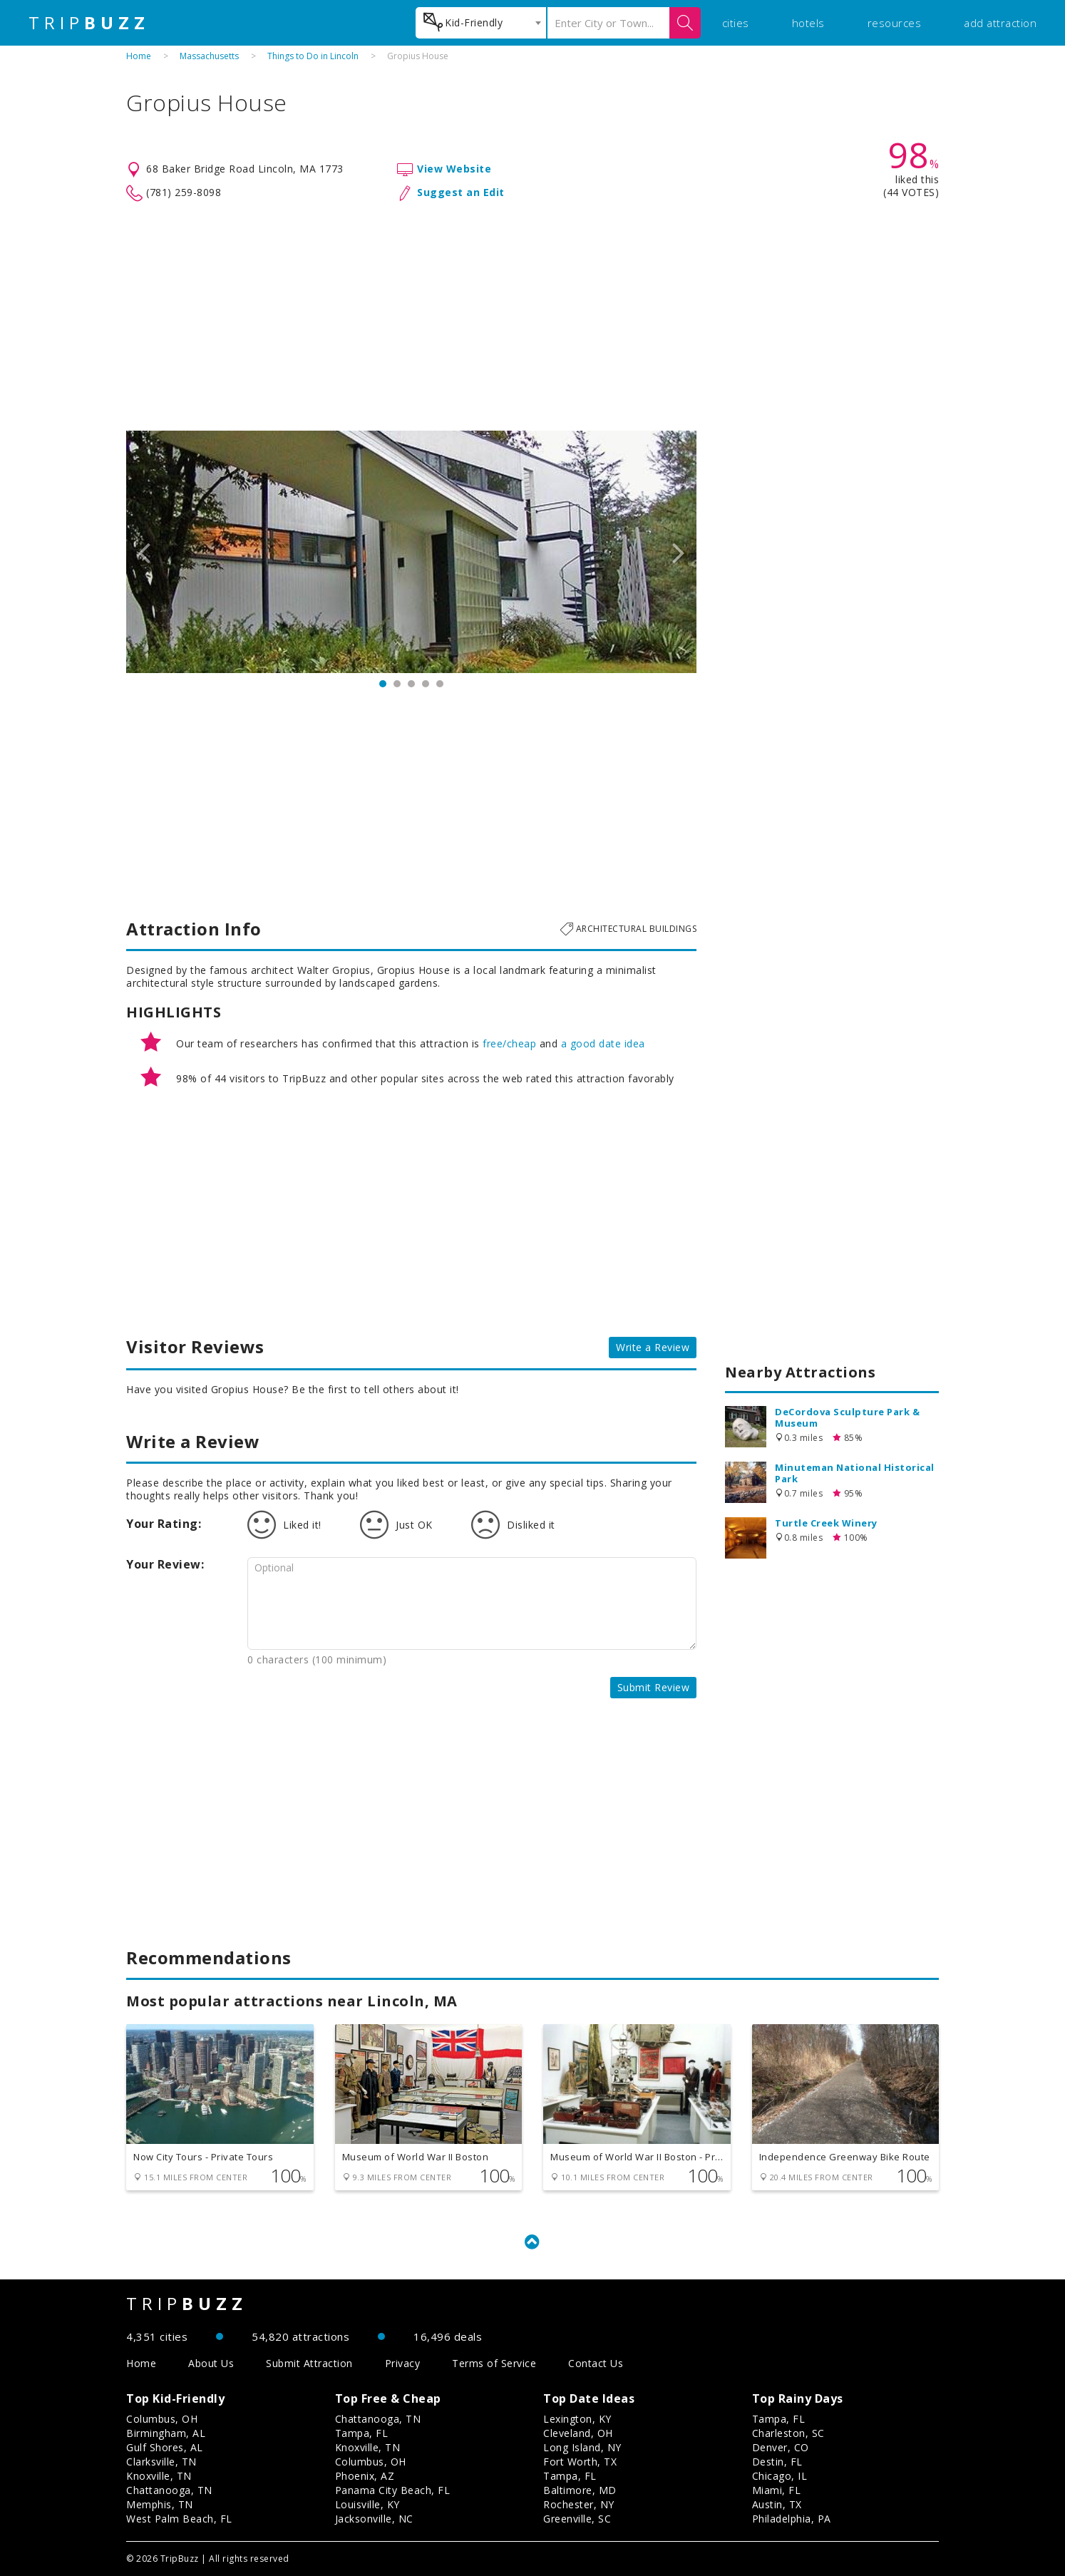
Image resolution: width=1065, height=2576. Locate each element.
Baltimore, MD (580, 2490)
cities (735, 23)
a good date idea (603, 1043)
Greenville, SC (577, 2518)
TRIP (89, 22)
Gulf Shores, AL (164, 2447)
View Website (454, 168)
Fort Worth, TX (580, 2461)
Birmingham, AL (165, 2433)
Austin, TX (777, 2504)
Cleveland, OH (578, 2433)
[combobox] (481, 23)
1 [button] (382, 683)
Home (138, 56)
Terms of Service (494, 2363)
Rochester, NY (578, 2504)
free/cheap (509, 1043)
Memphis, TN (159, 2504)
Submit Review (653, 1687)
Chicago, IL (780, 2476)
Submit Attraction (309, 2363)
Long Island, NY (582, 2447)
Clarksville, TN (161, 2461)
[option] (411, 552)
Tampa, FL (362, 2433)
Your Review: (165, 1564)
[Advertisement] (532, 316)
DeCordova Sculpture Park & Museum (847, 1417)
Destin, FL (777, 2461)
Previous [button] (144, 552)
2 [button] (397, 683)
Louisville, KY (367, 2504)
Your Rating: (163, 1524)
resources (895, 23)
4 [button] (425, 683)
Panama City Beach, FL (393, 2490)
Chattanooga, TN (169, 2490)
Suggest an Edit (461, 192)
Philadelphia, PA (791, 2518)
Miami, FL (776, 2490)
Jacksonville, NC (374, 2518)
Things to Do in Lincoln (313, 56)
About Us (211, 2363)
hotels (808, 23)
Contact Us (595, 2363)
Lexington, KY (577, 2419)
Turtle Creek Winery (826, 1523)
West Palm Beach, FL (179, 2518)
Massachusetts (209, 56)
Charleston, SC (788, 2433)
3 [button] (411, 683)
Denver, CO (780, 2447)
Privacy (403, 2363)
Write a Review (652, 1347)
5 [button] (439, 683)
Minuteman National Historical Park (855, 1473)
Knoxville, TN (159, 2476)
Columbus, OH (161, 2419)
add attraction (1000, 23)
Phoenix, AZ (365, 2476)
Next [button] (678, 552)
